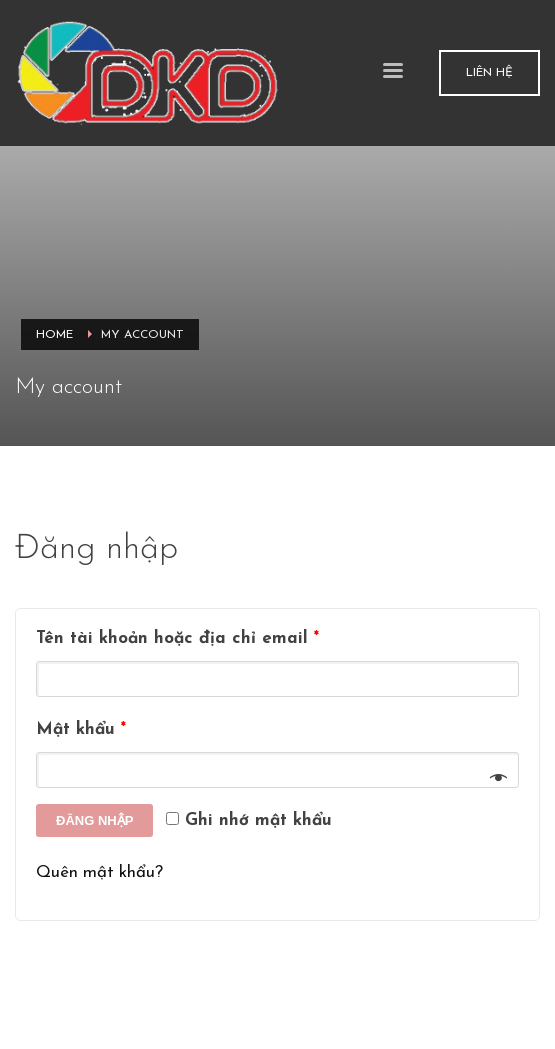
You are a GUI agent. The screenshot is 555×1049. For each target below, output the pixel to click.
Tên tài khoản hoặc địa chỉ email (177, 638)
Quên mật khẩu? (99, 872)
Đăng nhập (94, 820)
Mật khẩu (81, 729)
